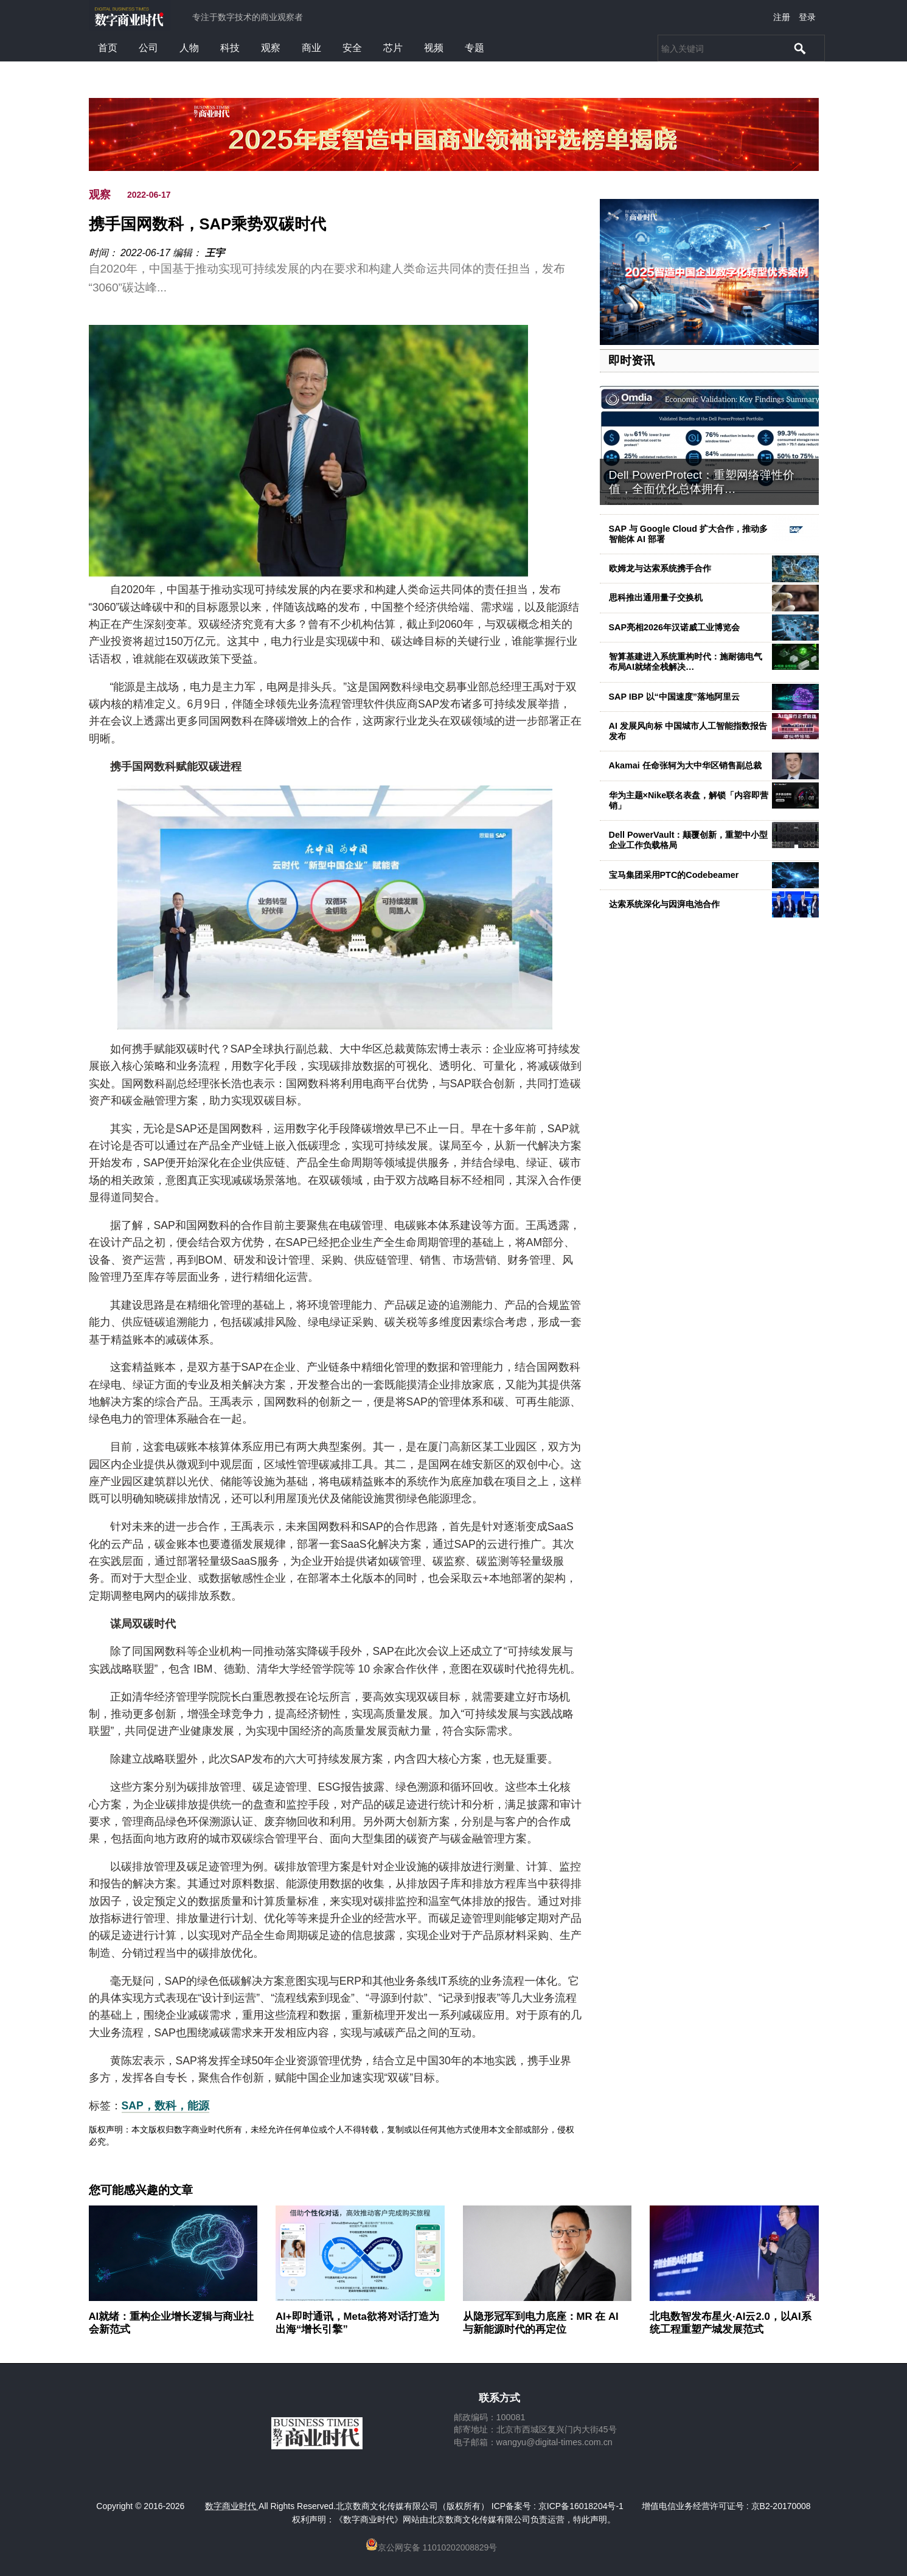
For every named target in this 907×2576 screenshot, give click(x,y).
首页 (107, 48)
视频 (433, 48)
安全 (352, 48)
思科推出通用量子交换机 (656, 597)
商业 (311, 48)
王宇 (214, 253)
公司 (148, 48)
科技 (230, 48)
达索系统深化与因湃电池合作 (664, 904)
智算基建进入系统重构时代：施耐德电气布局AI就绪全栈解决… (685, 662)
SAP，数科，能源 (165, 2106)
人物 (189, 48)
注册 (781, 17)
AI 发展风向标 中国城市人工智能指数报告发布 (688, 731)
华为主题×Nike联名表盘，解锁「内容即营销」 (689, 800)
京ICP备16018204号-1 (581, 2506)
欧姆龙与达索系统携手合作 (660, 568)
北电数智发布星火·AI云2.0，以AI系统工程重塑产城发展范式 (730, 2322)
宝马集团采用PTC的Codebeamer (674, 875)
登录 (807, 17)
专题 (474, 48)
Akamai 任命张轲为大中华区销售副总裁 (685, 765)
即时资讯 (631, 360)
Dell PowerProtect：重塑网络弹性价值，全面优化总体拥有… (702, 481)
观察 (270, 48)
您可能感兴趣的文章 (141, 2190)
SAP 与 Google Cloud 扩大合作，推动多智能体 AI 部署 (688, 534)
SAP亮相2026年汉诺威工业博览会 (674, 627)
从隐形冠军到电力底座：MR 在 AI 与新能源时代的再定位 (541, 2322)
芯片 (393, 48)
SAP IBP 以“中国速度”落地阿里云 (674, 696)
